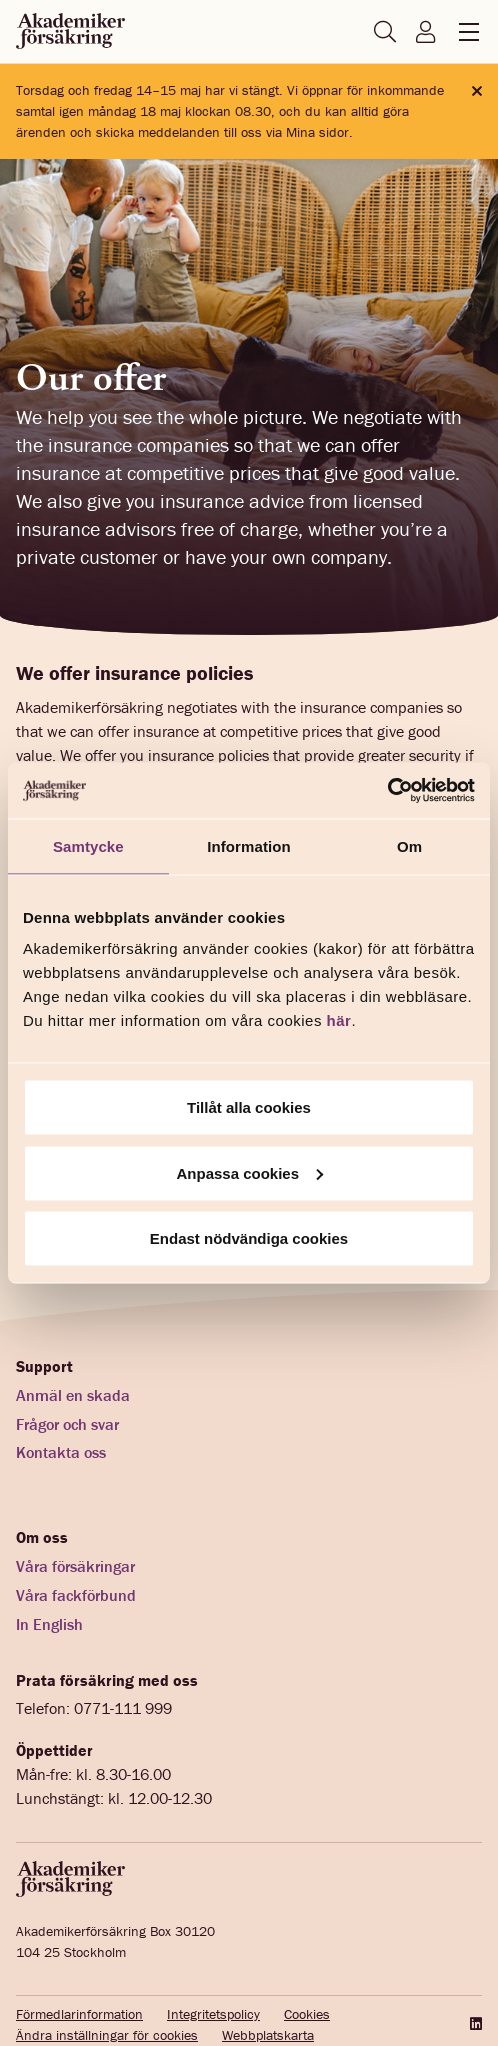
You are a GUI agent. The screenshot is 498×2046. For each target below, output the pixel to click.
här (339, 1020)
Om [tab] (409, 845)
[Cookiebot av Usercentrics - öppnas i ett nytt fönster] (387, 791)
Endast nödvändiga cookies (249, 1238)
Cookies (307, 2014)
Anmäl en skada (73, 1395)
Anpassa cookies (249, 1172)
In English (49, 1624)
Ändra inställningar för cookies (107, 2035)
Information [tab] (249, 845)
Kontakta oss (61, 1452)
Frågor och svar (67, 1424)
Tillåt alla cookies (249, 1107)
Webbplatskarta (268, 2035)
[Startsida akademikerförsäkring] (70, 32)
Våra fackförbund (76, 1595)
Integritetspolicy (213, 2014)
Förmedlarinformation (79, 2014)
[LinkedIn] (474, 2024)
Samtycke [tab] (88, 845)
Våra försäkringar (75, 1566)
